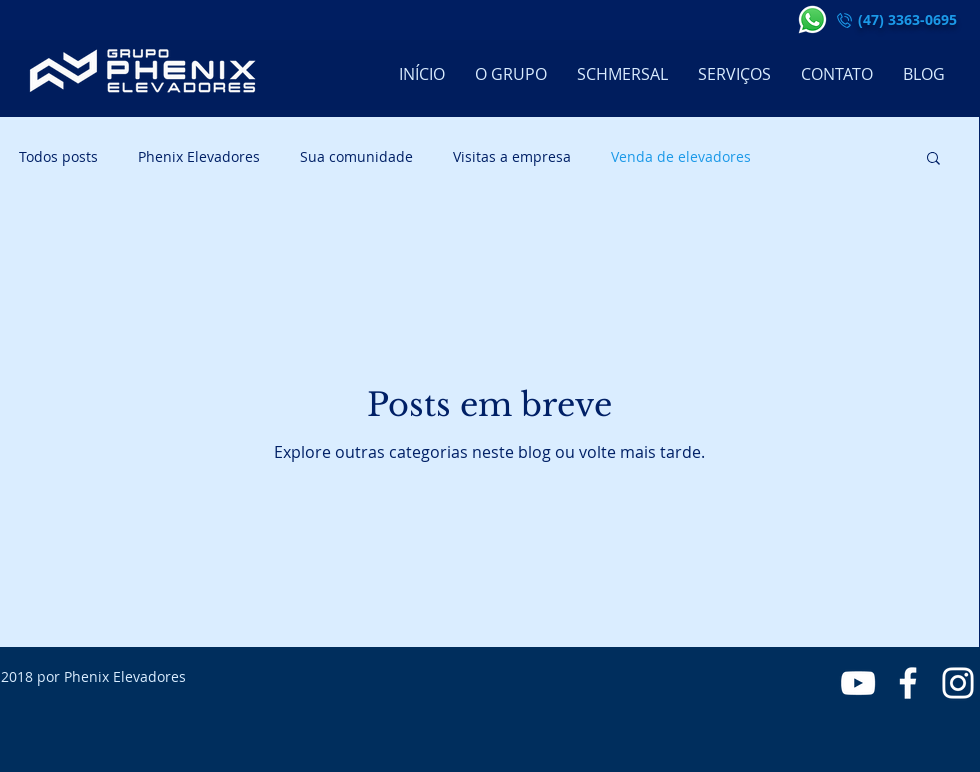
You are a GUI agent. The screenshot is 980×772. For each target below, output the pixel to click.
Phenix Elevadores (199, 156)
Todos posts (58, 156)
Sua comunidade (356, 156)
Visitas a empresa (512, 156)
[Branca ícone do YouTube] (858, 683)
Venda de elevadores (681, 156)
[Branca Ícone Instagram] (958, 683)
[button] (933, 159)
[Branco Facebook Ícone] (908, 683)
